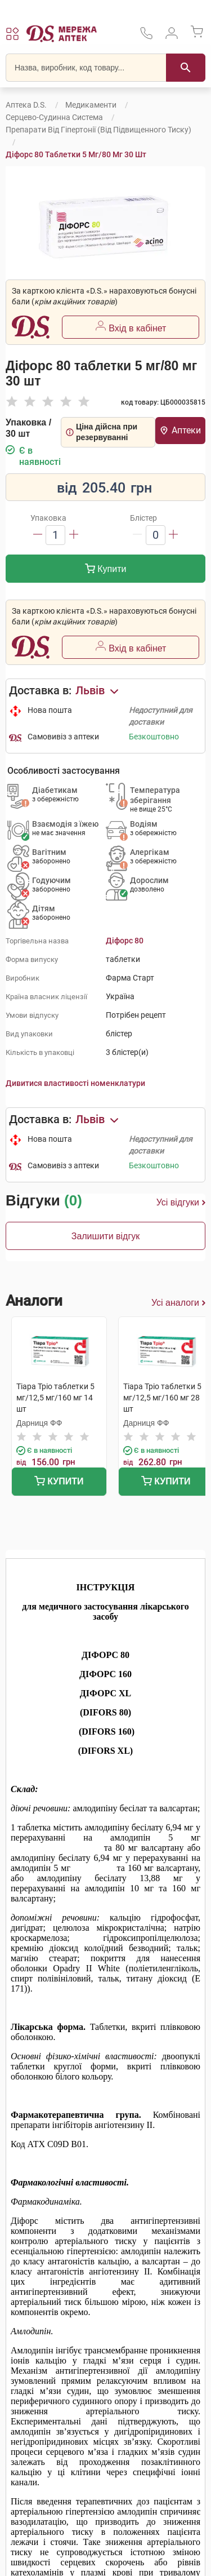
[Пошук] (185, 68)
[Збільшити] (73, 535)
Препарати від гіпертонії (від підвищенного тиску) (98, 129)
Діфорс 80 (124, 940)
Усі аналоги (178, 1302)
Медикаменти (90, 104)
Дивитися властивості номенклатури (75, 1083)
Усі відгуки (180, 1202)
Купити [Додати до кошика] (106, 570)
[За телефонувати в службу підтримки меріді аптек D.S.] (146, 37)
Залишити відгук (105, 1236)
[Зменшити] (37, 535)
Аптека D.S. (26, 104)
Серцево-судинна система (54, 117)
